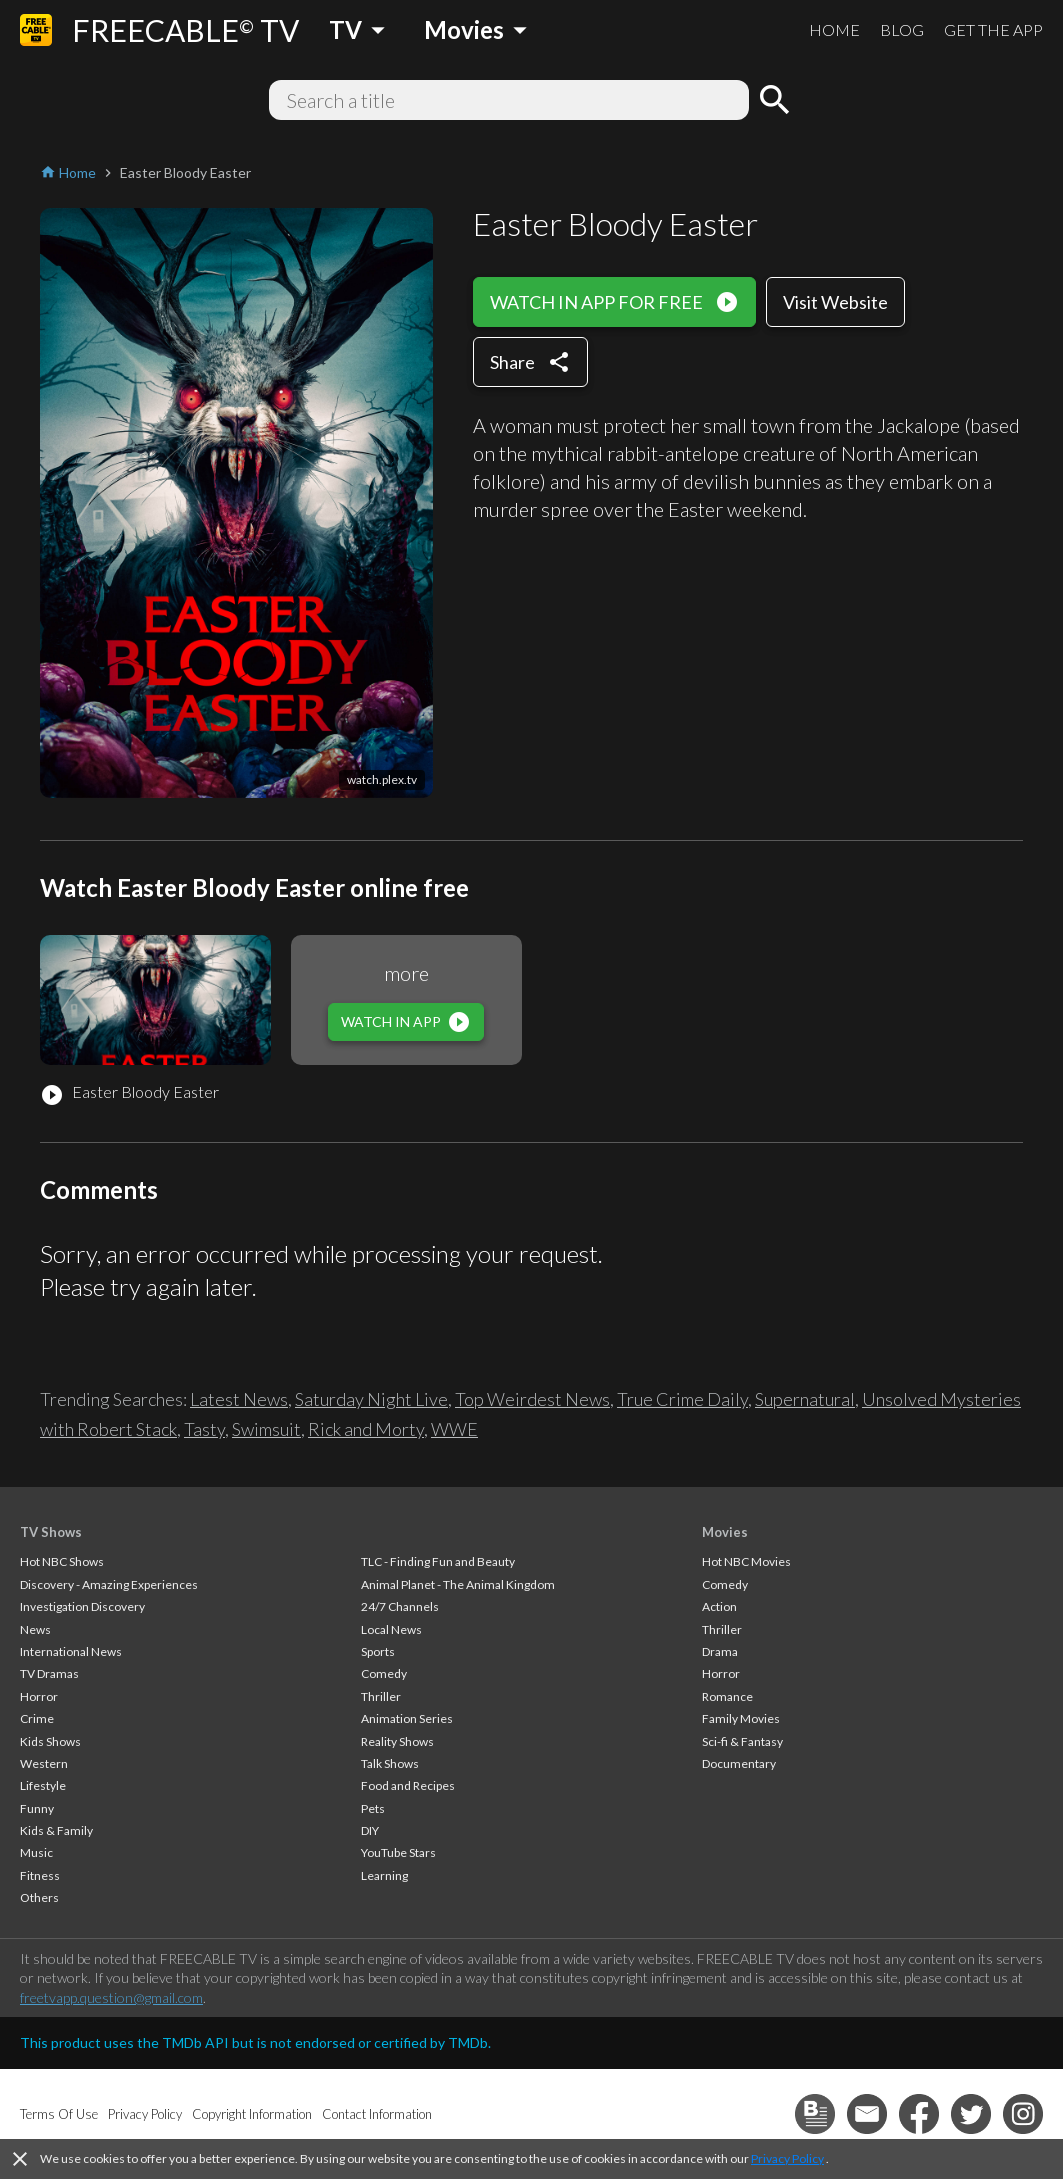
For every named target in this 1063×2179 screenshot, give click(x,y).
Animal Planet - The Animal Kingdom (458, 1584)
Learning (384, 1875)
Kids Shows (50, 1741)
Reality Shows (397, 1741)
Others (39, 1897)
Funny (37, 1808)
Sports (378, 1651)
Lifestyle (43, 1785)
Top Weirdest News (532, 1399)
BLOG (902, 29)
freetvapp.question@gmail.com (111, 1997)
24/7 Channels (400, 1606)
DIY (370, 1830)
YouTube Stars (398, 1852)
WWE (454, 1429)
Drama (720, 1651)
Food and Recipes (408, 1785)
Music (36, 1852)
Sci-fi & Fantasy (742, 1741)
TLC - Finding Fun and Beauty (438, 1561)
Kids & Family (56, 1830)
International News (71, 1651)
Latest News (239, 1399)
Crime (37, 1718)
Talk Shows (390, 1763)
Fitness (40, 1875)
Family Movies (741, 1718)
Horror (39, 1696)
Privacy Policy (787, 2158)
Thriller (381, 1696)
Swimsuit (266, 1429)
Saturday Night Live (371, 1399)
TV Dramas (49, 1673)
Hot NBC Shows (62, 1561)
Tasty (204, 1429)
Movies (725, 1532)
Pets (373, 1808)
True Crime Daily (682, 1399)
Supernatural (805, 1399)
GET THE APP (993, 29)
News (35, 1629)
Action (719, 1606)
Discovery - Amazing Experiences (109, 1584)
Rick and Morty (366, 1429)
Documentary (739, 1763)
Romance (727, 1696)
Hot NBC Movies (746, 1561)
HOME (834, 29)
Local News (391, 1629)
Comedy (384, 1673)
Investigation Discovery (82, 1606)
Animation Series (407, 1718)
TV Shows (51, 1532)
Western (44, 1763)
